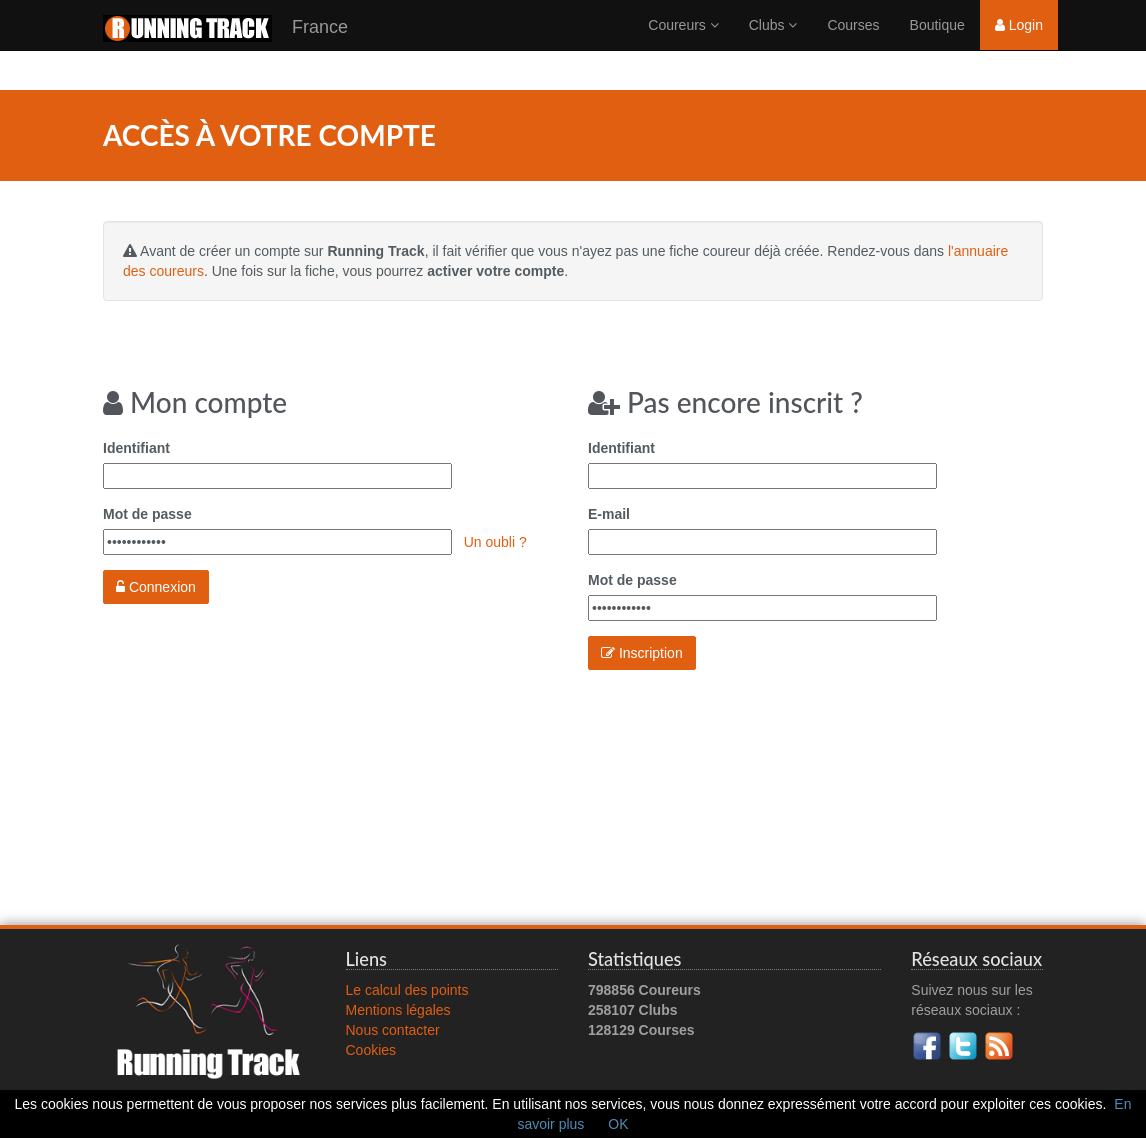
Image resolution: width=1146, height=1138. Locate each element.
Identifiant (136, 448)
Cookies (371, 1050)
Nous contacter (393, 1030)
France (225, 48)
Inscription (642, 653)
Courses (853, 45)
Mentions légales (398, 1010)
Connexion (156, 587)
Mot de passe (147, 514)
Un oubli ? (495, 542)
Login (1019, 45)
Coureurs (683, 45)
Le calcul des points (407, 990)
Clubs (773, 45)
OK (618, 1124)
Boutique (937, 45)
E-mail (609, 514)
